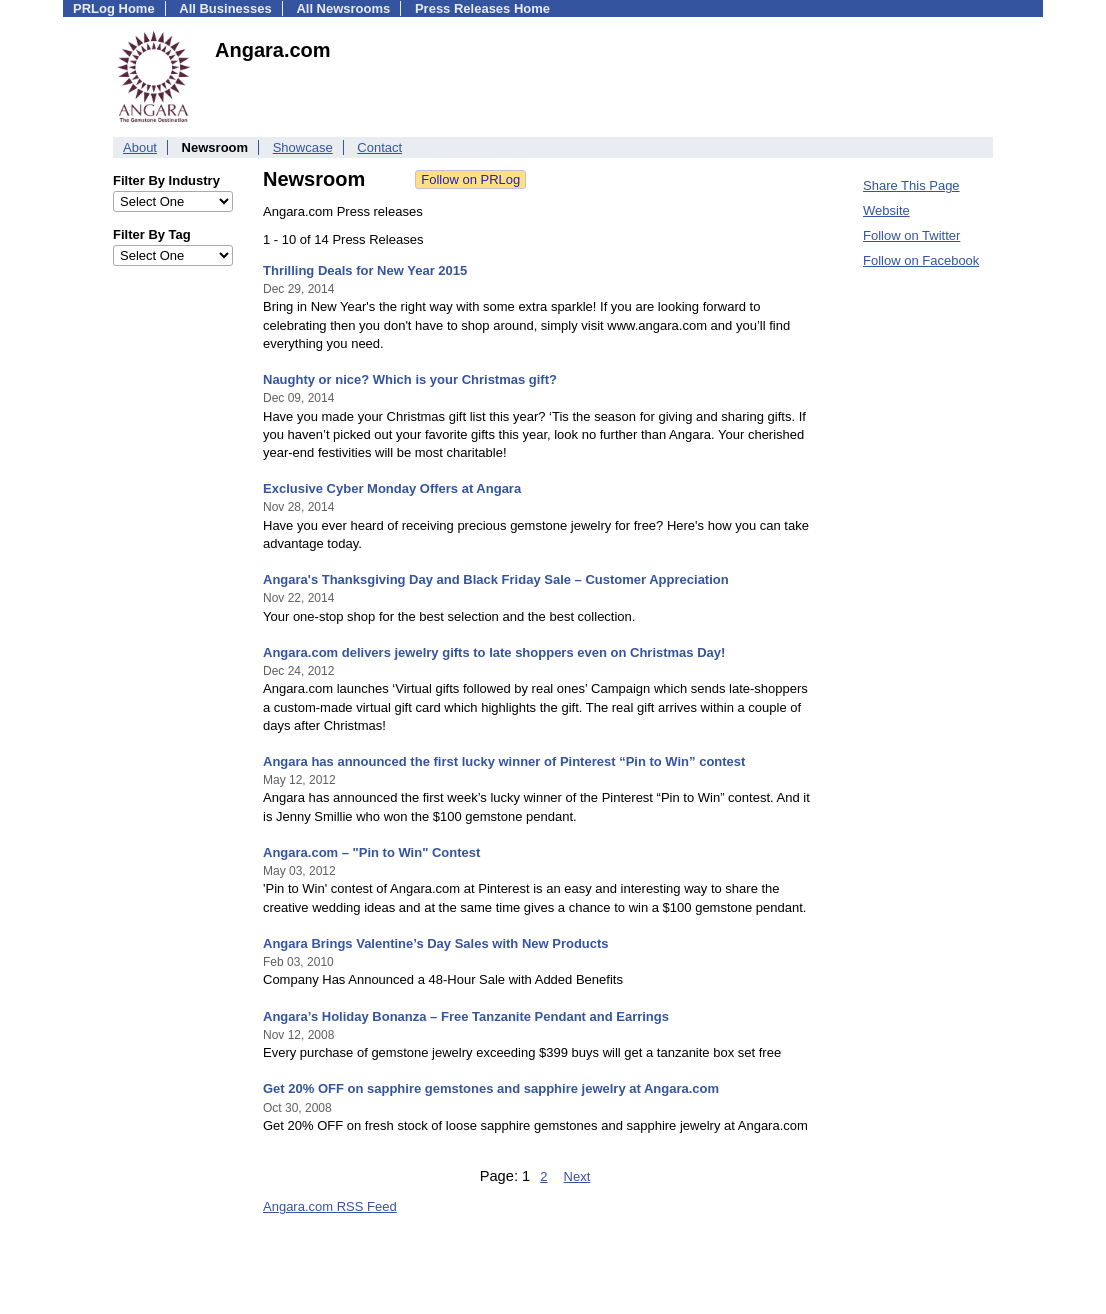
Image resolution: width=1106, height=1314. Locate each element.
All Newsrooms (343, 8)
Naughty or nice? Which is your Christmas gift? (410, 379)
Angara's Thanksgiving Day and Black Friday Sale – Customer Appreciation (496, 579)
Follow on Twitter (911, 235)
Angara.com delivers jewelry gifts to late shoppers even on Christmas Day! (494, 652)
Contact (379, 147)
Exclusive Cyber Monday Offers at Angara (392, 488)
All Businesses (225, 8)
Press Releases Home (482, 8)
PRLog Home (114, 8)
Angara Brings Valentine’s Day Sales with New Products (436, 943)
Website (886, 210)
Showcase (303, 147)
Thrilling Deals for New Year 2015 (365, 270)
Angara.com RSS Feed (330, 1206)
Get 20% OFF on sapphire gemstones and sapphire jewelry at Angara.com (491, 1088)
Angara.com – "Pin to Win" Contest (371, 852)
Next (577, 1176)
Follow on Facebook (921, 260)
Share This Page (911, 185)
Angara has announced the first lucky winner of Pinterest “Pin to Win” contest (504, 761)
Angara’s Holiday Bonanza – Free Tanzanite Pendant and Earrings (466, 1016)
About (140, 147)
